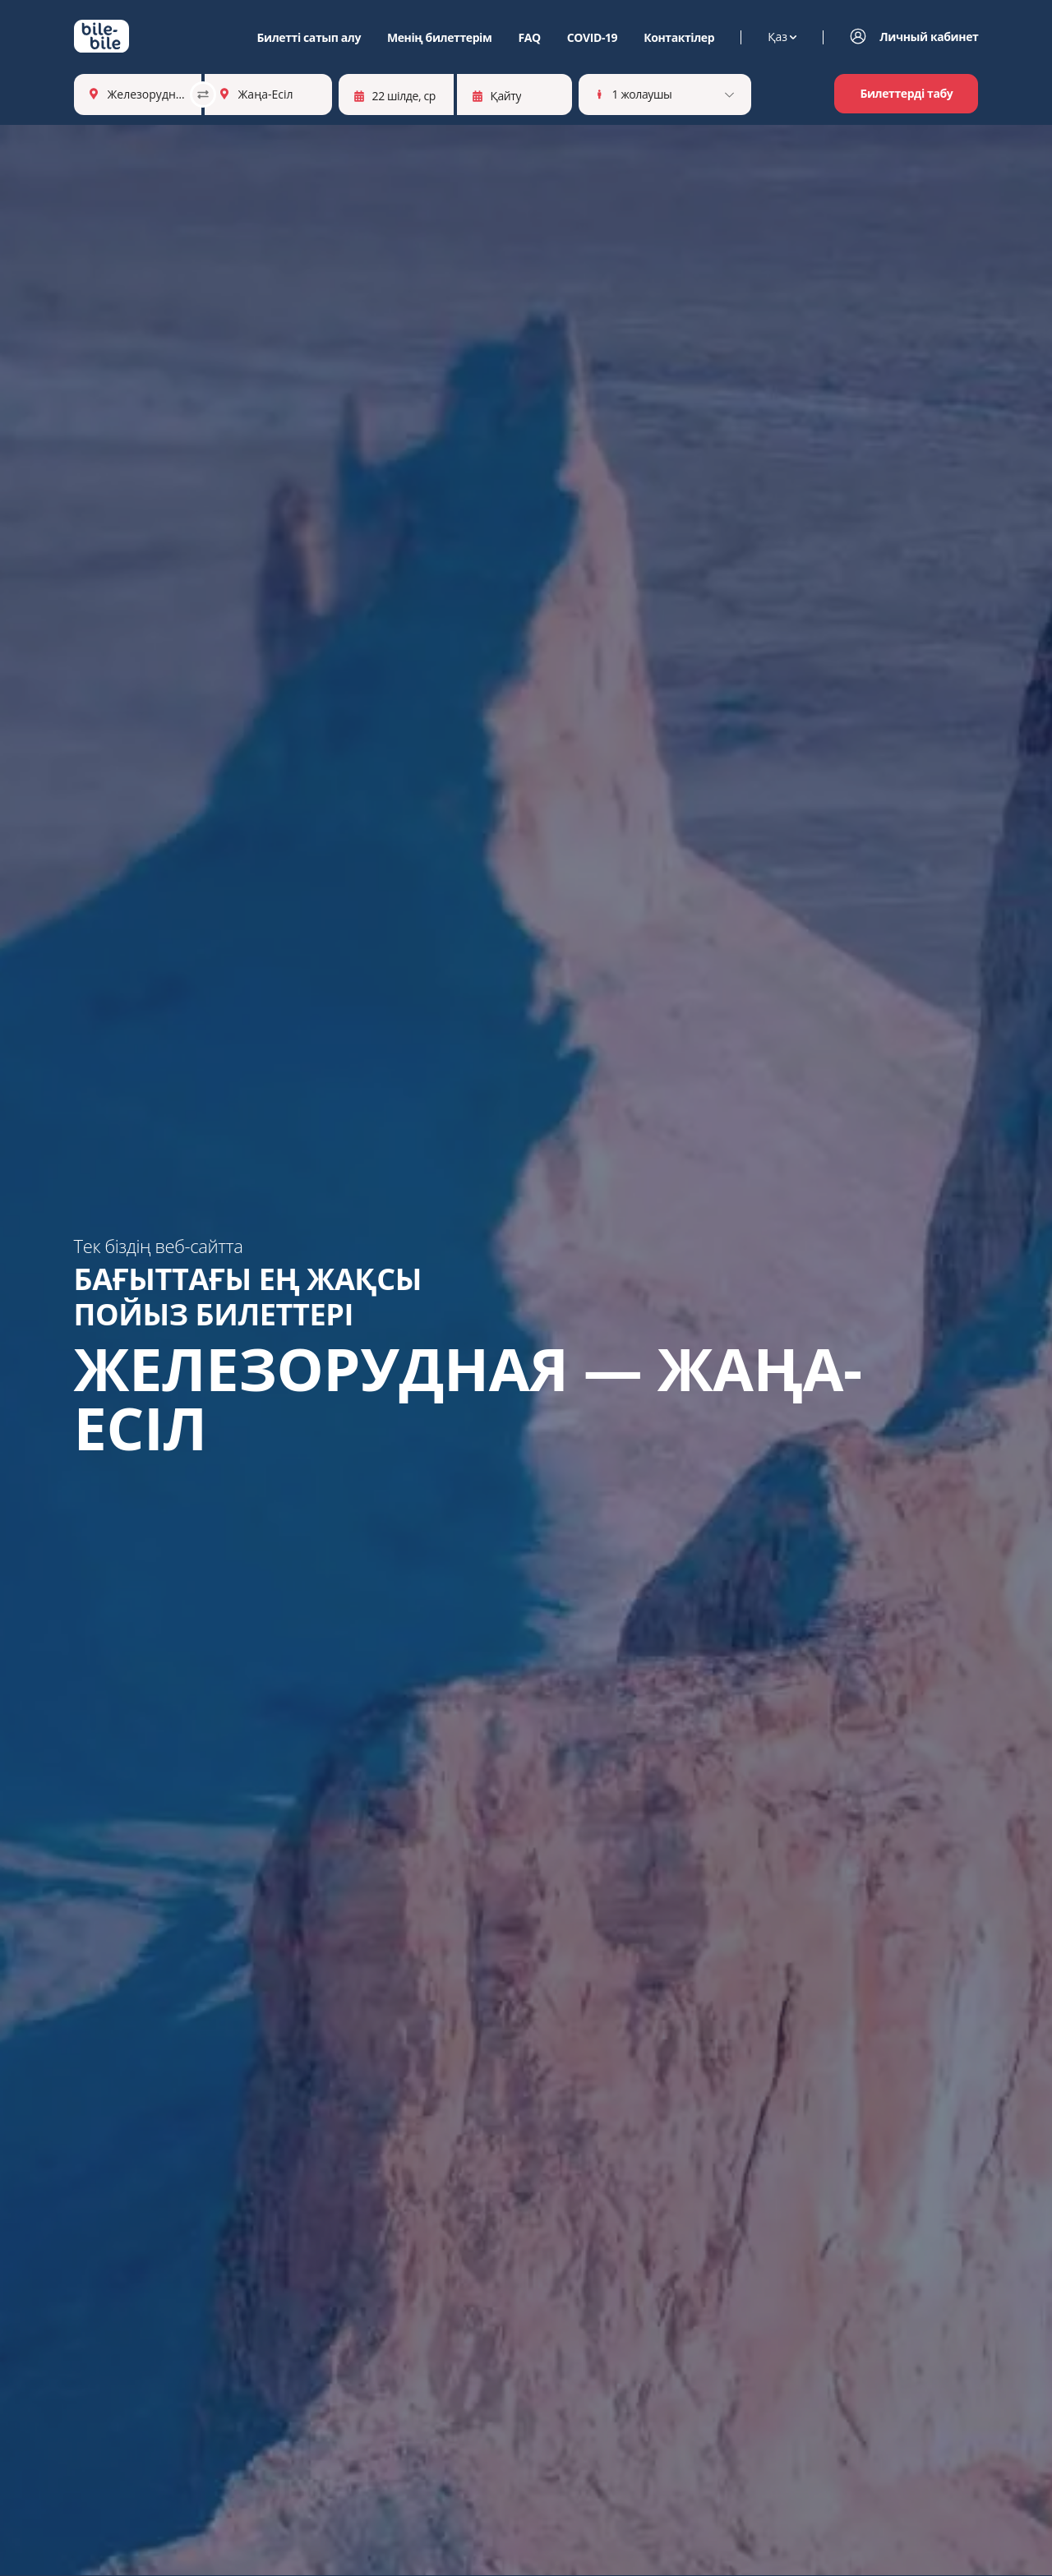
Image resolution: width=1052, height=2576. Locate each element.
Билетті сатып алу (309, 38)
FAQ (529, 38)
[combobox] (109, 94)
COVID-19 (592, 38)
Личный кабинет (928, 36)
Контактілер (679, 38)
